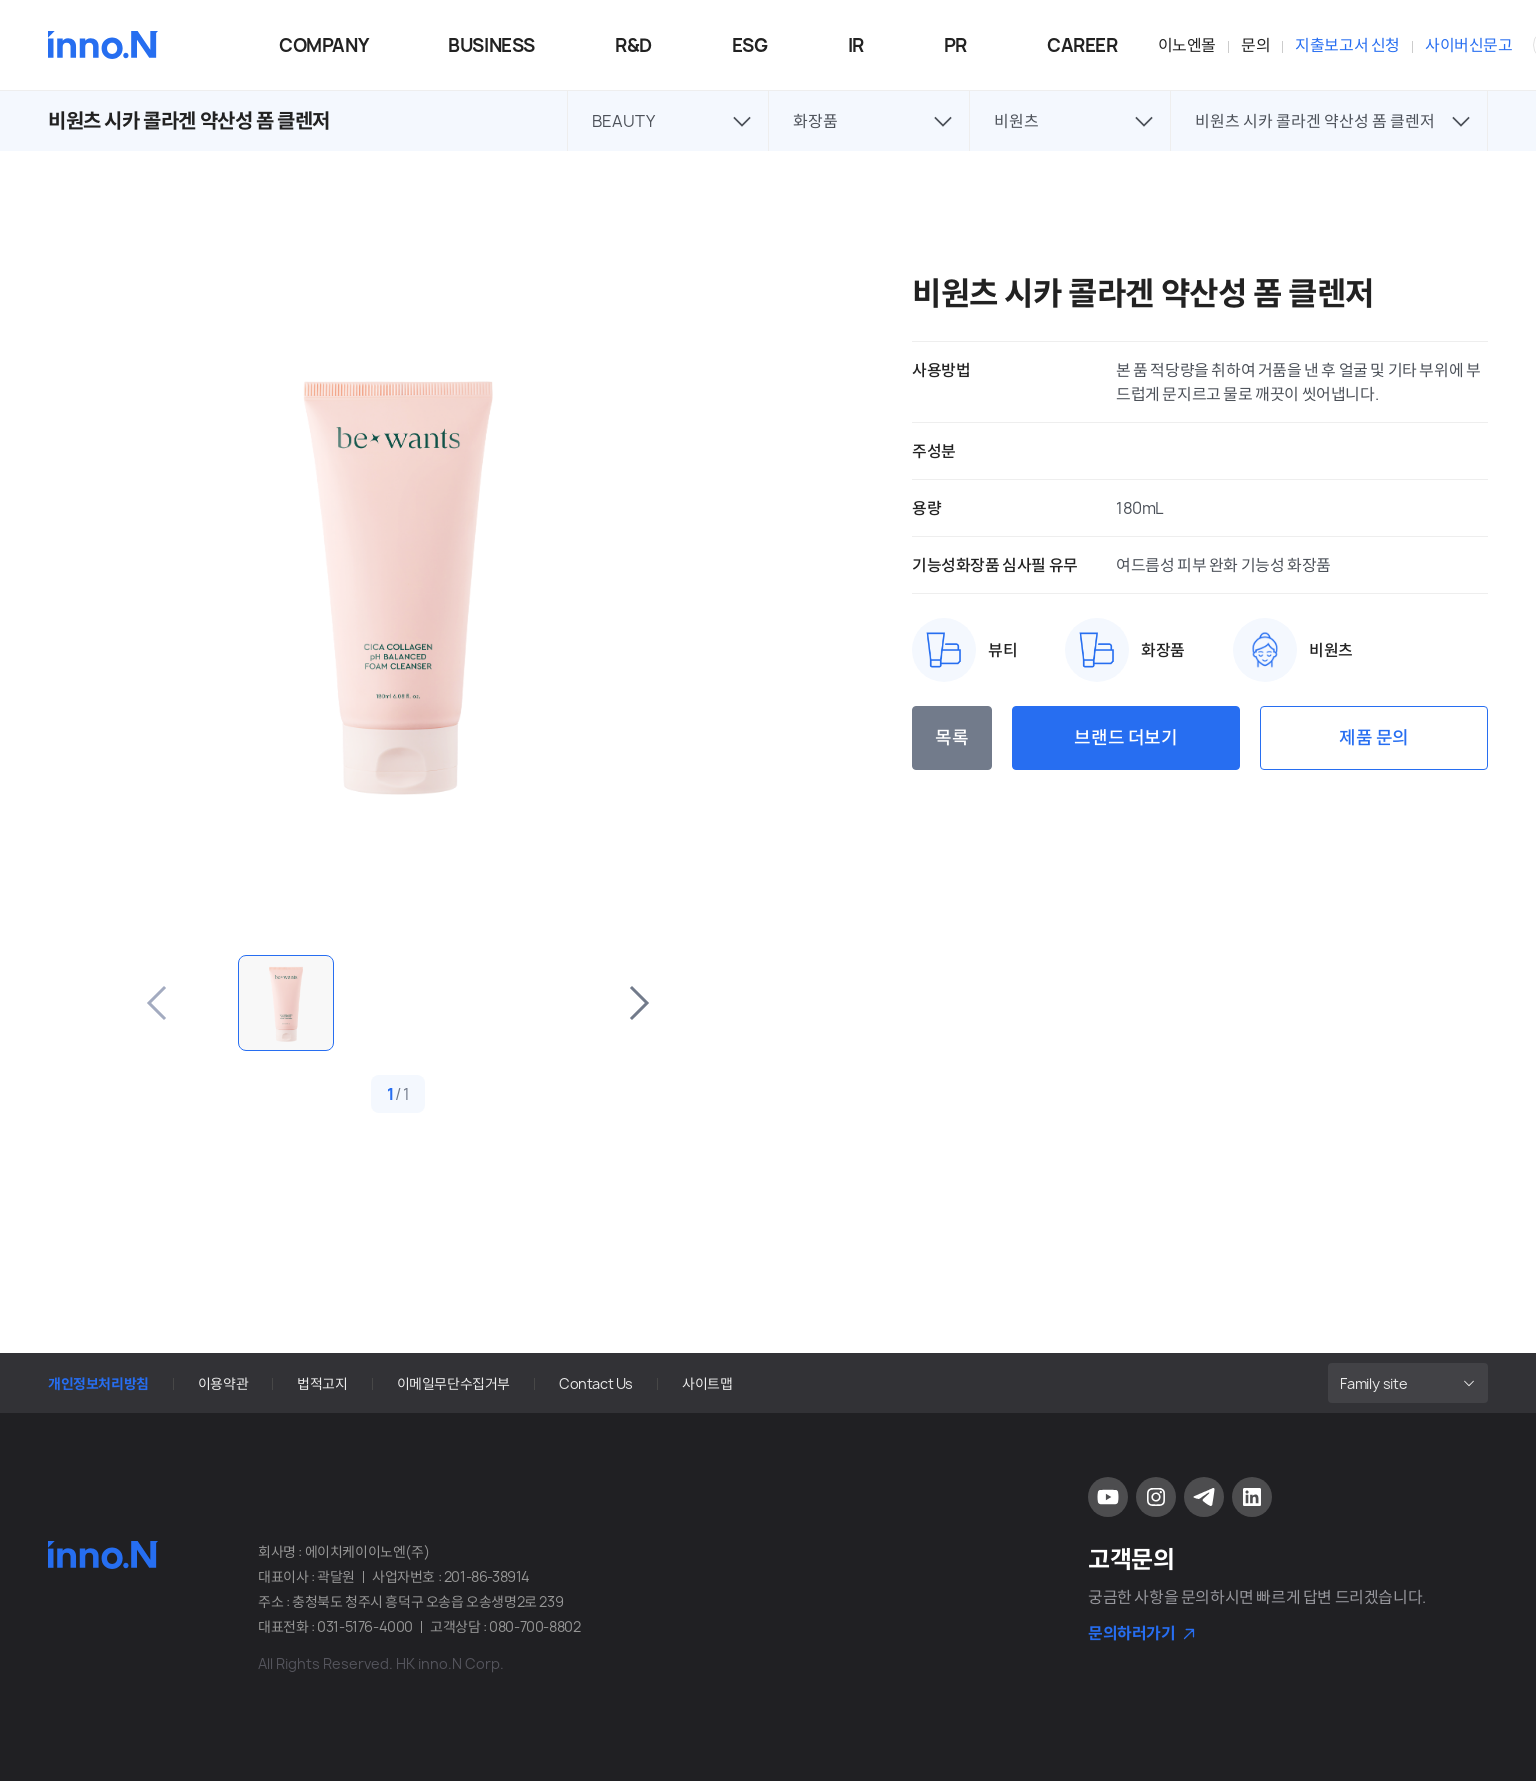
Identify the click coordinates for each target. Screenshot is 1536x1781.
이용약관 (223, 1383)
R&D (633, 45)
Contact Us (596, 1383)
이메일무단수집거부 (453, 1383)
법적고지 (322, 1383)
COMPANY (323, 45)
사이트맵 (707, 1383)
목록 (951, 738)
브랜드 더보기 (1125, 738)
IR (856, 45)
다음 (638, 1003)
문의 (1255, 45)
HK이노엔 (103, 45)
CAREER (1082, 45)
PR (955, 45)
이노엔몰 (1187, 45)
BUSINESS (491, 45)
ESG (750, 45)
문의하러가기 (1132, 1633)
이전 (158, 1003)
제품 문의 (1374, 738)
